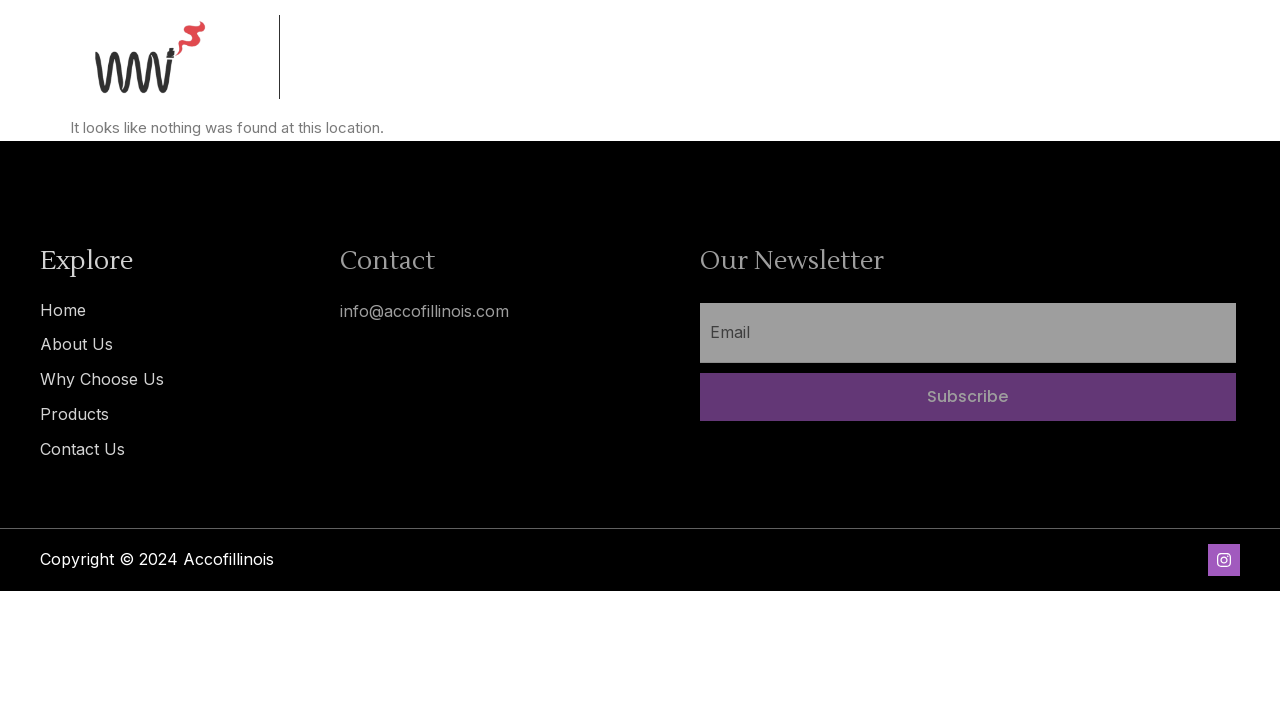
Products (74, 414)
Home (63, 310)
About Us (76, 344)
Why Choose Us (102, 379)
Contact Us (82, 449)
